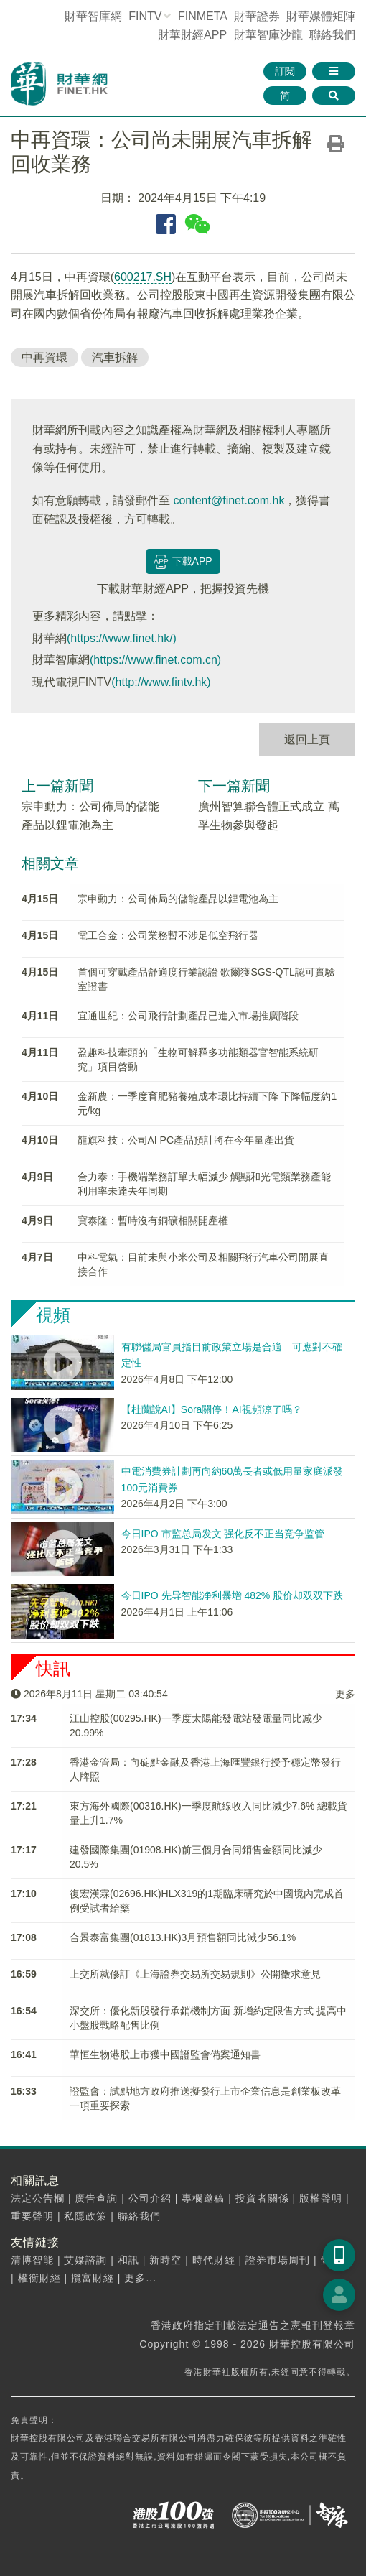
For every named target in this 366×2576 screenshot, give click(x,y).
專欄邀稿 (203, 2198)
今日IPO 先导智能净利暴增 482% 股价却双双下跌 (232, 1595)
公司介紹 (150, 2198)
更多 (345, 1694)
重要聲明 (32, 2216)
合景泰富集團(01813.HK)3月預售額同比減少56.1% (183, 1937)
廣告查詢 (96, 2198)
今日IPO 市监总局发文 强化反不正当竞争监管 (223, 1533)
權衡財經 (39, 2278)
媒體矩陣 (320, 16)
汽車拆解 (115, 357)
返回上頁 (307, 739)
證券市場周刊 (277, 2260)
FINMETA (202, 16)
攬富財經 (92, 2278)
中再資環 (44, 357)
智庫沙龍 (268, 35)
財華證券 (257, 16)
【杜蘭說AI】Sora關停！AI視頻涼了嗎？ (211, 1409)
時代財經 (213, 2260)
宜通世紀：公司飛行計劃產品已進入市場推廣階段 (188, 1015)
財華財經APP (192, 35)
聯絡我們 (332, 35)
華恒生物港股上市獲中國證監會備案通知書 (165, 2054)
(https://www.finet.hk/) (122, 638)
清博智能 (32, 2260)
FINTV (144, 16)
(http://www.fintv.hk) (160, 682)
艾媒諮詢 (85, 2260)
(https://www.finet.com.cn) (155, 660)
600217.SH (143, 277)
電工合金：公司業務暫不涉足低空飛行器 (168, 935)
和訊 (128, 2260)
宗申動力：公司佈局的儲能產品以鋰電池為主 (178, 898)
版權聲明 (320, 2198)
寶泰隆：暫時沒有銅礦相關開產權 (153, 1220)
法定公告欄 (38, 2198)
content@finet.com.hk (228, 500)
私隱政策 (85, 2216)
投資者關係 (262, 2198)
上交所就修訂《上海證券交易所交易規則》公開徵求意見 (195, 1974)
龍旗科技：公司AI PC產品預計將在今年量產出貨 (186, 1140)
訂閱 (285, 71)
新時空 (165, 2260)
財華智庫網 (93, 16)
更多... (140, 2278)
